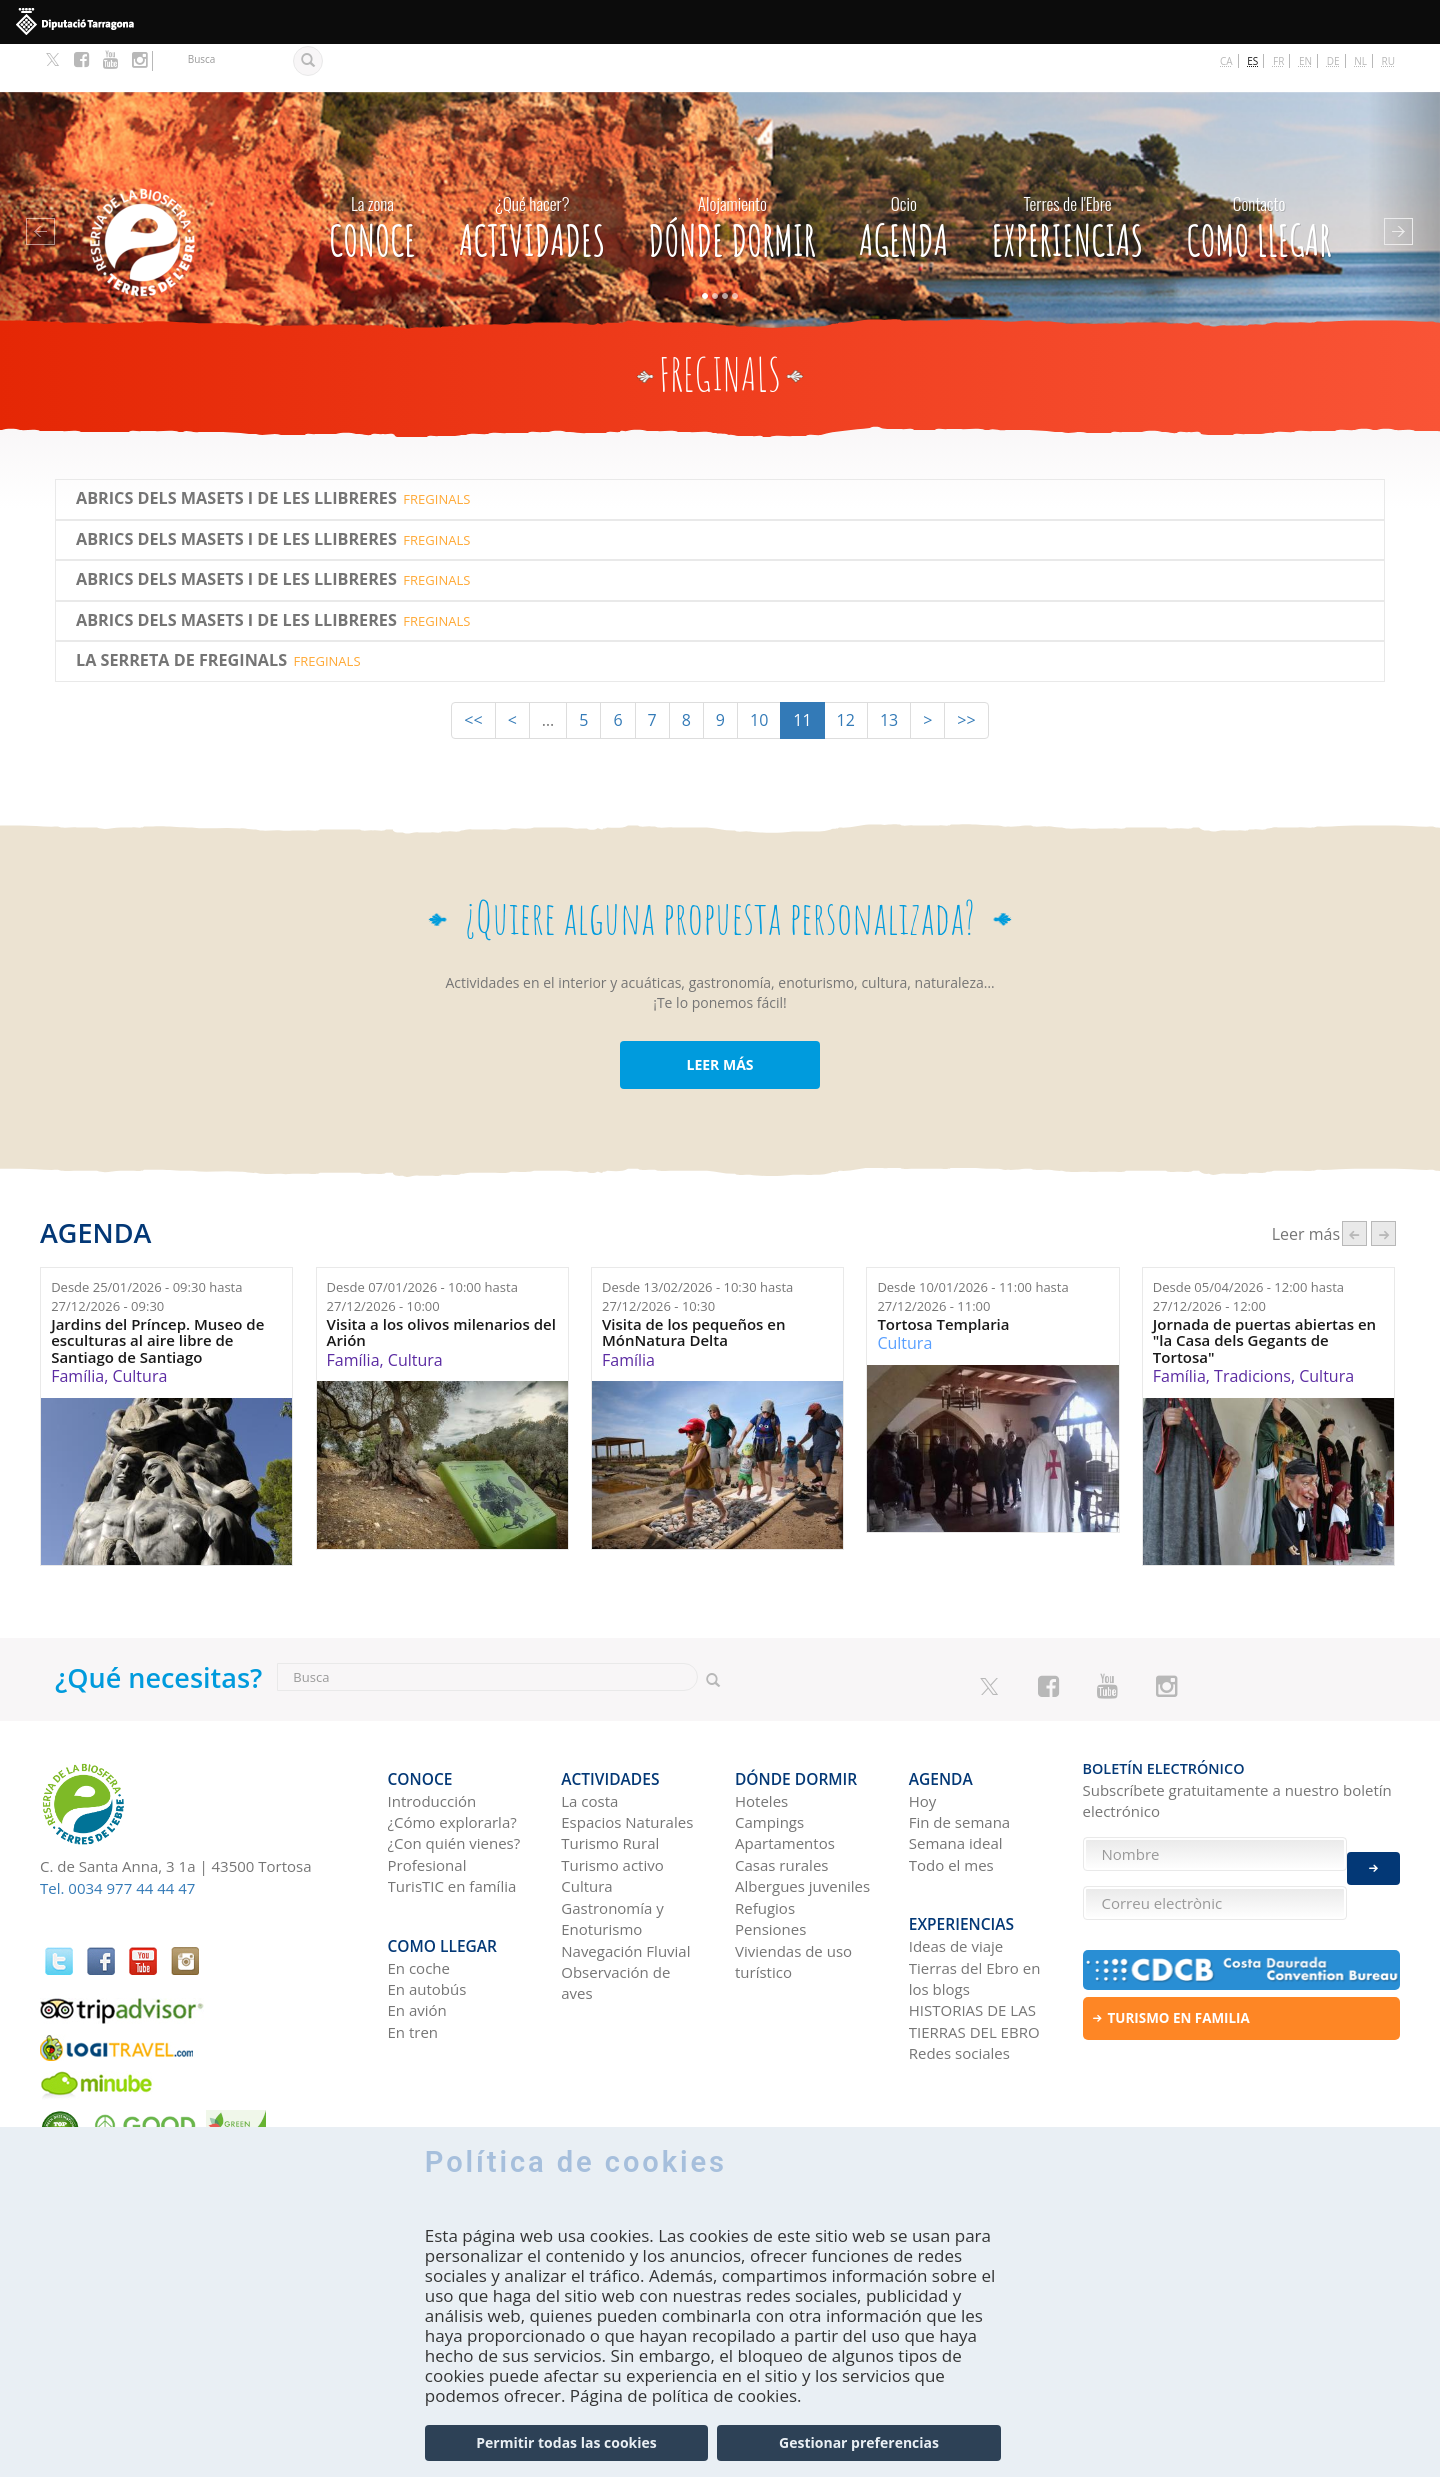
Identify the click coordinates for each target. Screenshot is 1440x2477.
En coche (419, 1897)
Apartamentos (785, 1784)
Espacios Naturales (627, 1763)
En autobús (427, 1919)
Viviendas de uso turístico (793, 1902)
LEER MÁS (719, 1016)
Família (77, 1328)
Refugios (765, 1849)
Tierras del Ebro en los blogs (975, 1907)
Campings (769, 1763)
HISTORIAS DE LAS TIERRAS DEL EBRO (974, 1950)
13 (889, 672)
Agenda (903, 174)
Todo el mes (951, 1806)
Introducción (432, 1742)
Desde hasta (146, 1248)
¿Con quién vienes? (454, 1784)
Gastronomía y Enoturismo (612, 1859)
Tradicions (1252, 1328)
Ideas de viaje (956, 1876)
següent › (1383, 1185)
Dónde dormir (732, 174)
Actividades (532, 174)
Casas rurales (781, 1806)
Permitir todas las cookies (566, 2442)
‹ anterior (1354, 1185)
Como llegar (1259, 174)
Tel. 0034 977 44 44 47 (117, 1840)
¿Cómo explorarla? (452, 1763)
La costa (589, 1742)
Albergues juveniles (802, 1827)
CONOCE (372, 174)
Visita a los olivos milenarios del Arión (441, 1284)
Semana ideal (956, 1784)
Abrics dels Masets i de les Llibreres (236, 451)
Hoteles (761, 1742)
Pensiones (770, 1870)
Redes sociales (959, 1983)
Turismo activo (612, 1806)
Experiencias (1068, 174)
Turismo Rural (610, 1784)
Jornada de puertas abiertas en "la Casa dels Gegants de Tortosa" (1264, 1293)
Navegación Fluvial (625, 1892)
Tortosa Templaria (943, 1276)
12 (846, 672)
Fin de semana (959, 1763)
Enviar (1373, 1854)
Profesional (427, 1806)
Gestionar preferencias (859, 2442)
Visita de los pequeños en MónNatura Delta (694, 1284)
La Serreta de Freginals (181, 613)
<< (473, 672)
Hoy (923, 1742)
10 (759, 672)
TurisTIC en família (452, 1827)
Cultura (139, 1328)
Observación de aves (615, 1923)
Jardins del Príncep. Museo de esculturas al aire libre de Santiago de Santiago (157, 1293)
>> (966, 672)
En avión (417, 1940)
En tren (413, 1962)
